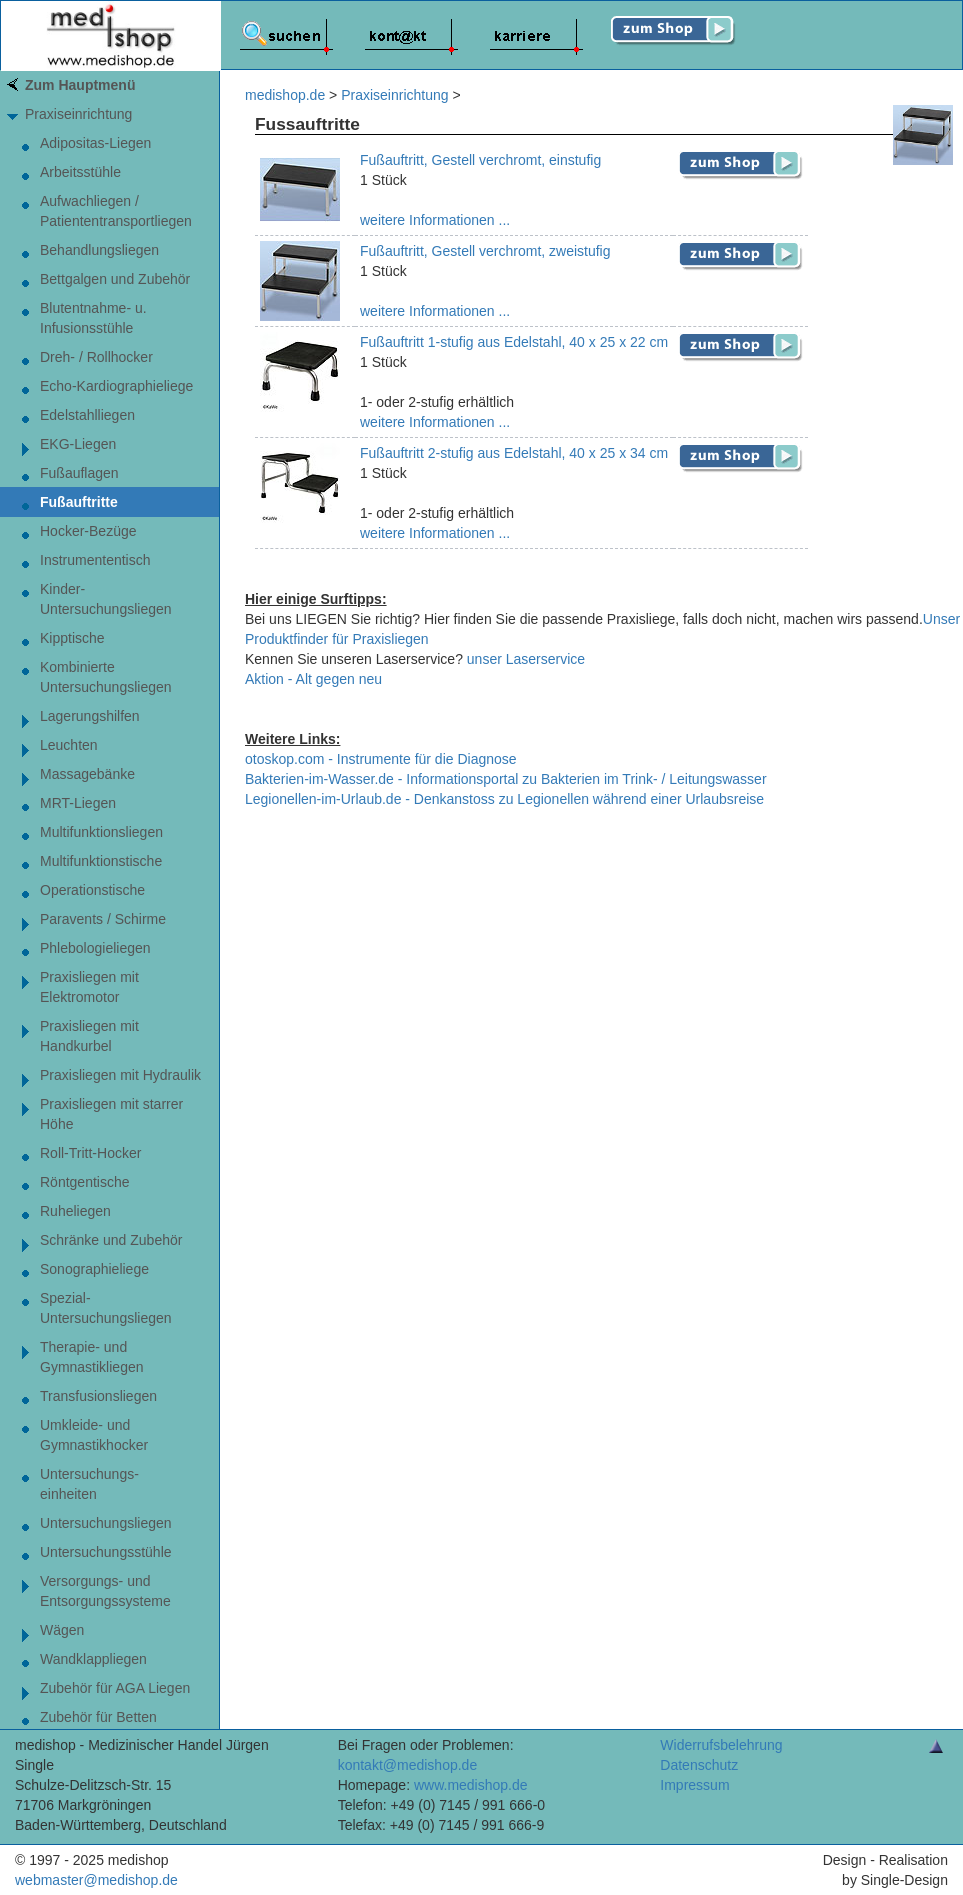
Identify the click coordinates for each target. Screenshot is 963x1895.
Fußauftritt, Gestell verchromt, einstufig (480, 160)
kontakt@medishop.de (408, 1765)
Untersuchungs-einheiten (89, 1484)
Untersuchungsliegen (106, 1523)
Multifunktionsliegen (101, 832)
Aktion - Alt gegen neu (313, 679)
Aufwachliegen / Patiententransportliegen (116, 211)
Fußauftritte (79, 502)
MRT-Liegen (78, 803)
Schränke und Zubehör (111, 1240)
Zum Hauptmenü (80, 85)
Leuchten (69, 745)
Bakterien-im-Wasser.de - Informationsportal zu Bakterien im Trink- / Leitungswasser (506, 779)
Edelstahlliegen (87, 415)
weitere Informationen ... (435, 220)
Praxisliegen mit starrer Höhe (111, 1114)
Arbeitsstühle (80, 172)
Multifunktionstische (101, 861)
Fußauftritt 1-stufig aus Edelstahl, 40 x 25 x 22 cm (514, 342)
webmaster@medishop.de (96, 1880)
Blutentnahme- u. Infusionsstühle (93, 318)
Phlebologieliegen (95, 948)
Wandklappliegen (93, 1659)
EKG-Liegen (78, 444)
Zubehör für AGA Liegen (115, 1688)
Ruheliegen (75, 1211)
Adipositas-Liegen (95, 143)
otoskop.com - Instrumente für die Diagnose (381, 759)
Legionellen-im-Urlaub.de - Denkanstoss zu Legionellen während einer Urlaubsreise (504, 799)
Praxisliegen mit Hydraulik (120, 1075)
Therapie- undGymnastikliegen (92, 1357)
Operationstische (92, 890)
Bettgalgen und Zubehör (115, 279)
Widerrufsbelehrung (721, 1745)
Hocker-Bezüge (88, 531)
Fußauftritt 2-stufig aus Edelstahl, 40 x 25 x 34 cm (514, 453)
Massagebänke (87, 774)
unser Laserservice (526, 659)
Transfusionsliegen (98, 1396)
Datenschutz (699, 1765)
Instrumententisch (95, 560)
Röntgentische (85, 1182)
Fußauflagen (79, 473)
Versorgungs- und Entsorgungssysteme (105, 1591)
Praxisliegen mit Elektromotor (89, 987)
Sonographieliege (94, 1269)
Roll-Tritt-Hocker (90, 1153)
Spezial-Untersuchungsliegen (106, 1308)
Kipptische (72, 638)
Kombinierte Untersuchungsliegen (106, 677)
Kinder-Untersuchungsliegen (106, 599)
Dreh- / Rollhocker (96, 357)
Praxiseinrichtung (78, 114)
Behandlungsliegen (99, 250)
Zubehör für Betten (98, 1717)
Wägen (62, 1630)
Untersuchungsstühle (106, 1552)
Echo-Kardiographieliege (116, 386)
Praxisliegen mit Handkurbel (89, 1036)
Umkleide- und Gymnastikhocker (94, 1435)
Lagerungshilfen (90, 716)
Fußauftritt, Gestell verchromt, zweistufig (485, 251)
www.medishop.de (471, 1785)
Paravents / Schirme (103, 919)
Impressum (694, 1785)
